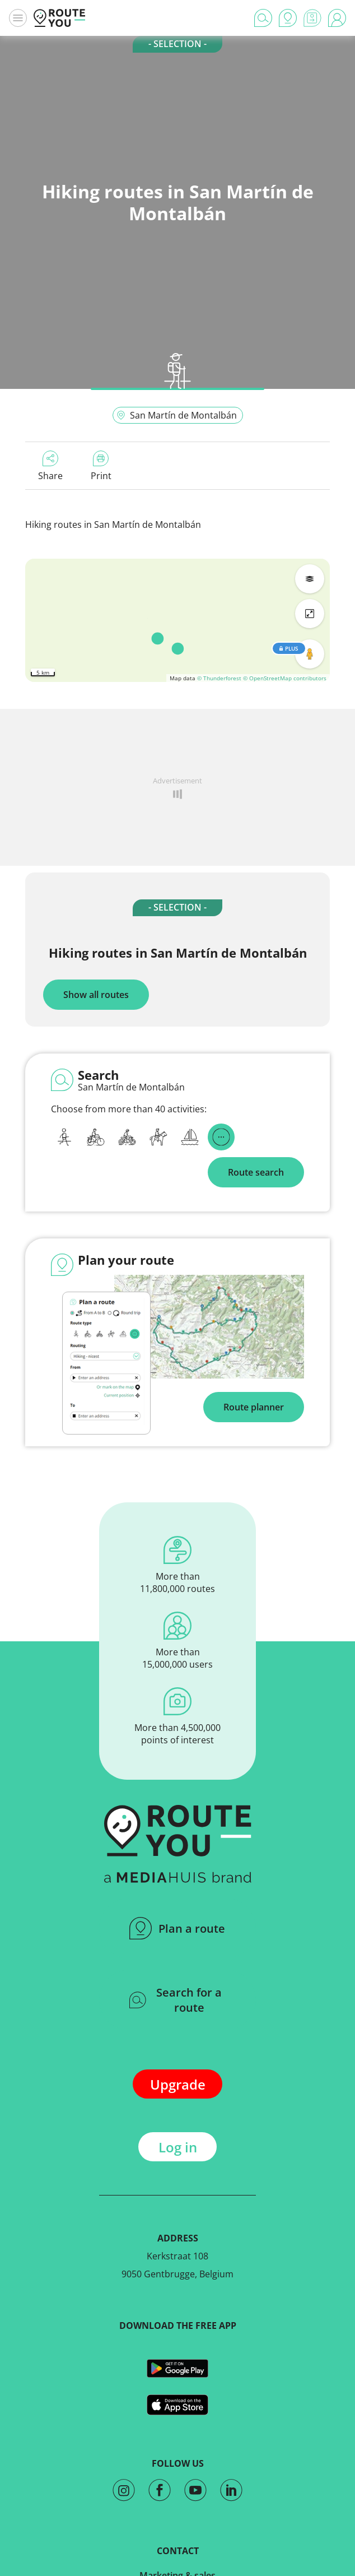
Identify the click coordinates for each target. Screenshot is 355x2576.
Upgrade (177, 2084)
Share (50, 466)
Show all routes (96, 994)
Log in (177, 2147)
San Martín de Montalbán (176, 415)
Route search (256, 1172)
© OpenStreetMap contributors (284, 678)
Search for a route (175, 2000)
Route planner (253, 1407)
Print (101, 466)
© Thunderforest (219, 678)
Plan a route (177, 1928)
